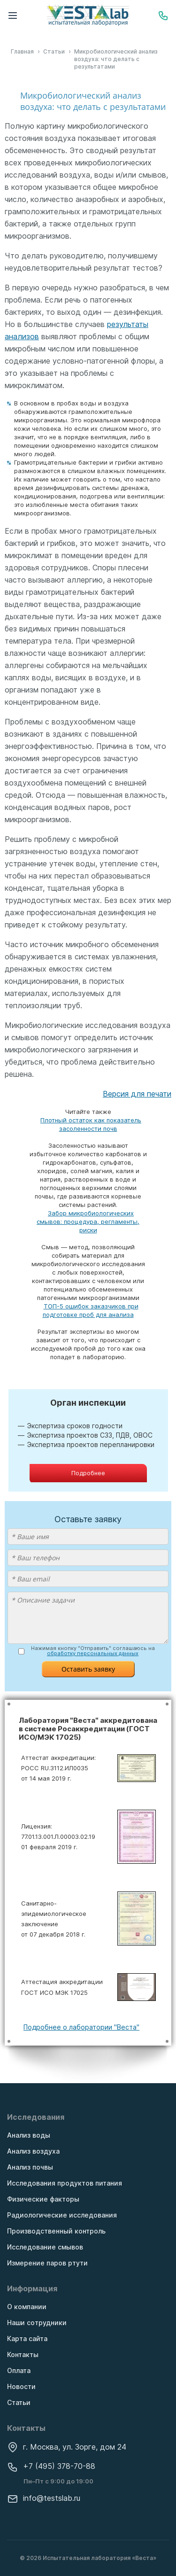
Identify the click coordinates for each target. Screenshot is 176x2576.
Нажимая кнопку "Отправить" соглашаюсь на (93, 1651)
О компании (26, 2307)
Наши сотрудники (37, 2323)
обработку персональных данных (92, 1653)
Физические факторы (43, 2199)
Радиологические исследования (62, 2215)
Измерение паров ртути (47, 2263)
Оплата (19, 2370)
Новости (21, 2386)
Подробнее (88, 1473)
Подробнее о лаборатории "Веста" (81, 2027)
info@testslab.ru (43, 2498)
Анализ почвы (30, 2167)
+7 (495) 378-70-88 (51, 2466)
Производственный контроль (56, 2231)
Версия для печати (137, 1093)
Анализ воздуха (33, 2151)
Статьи (19, 2402)
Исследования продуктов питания (64, 2183)
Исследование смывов (45, 2247)
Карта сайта (27, 2339)
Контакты (22, 2354)
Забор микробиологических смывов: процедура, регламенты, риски (88, 1221)
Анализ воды (28, 2135)
